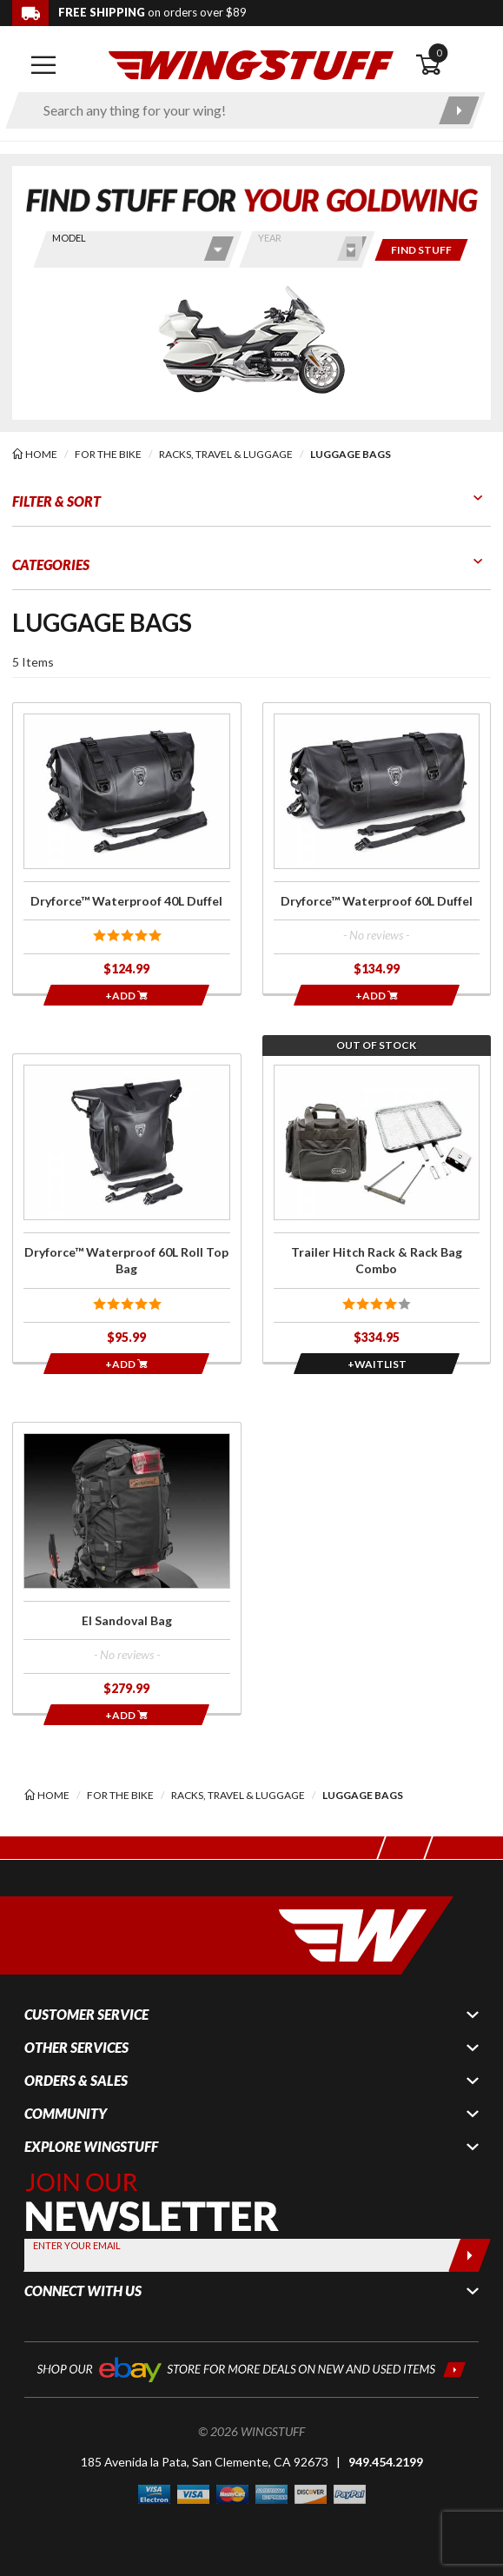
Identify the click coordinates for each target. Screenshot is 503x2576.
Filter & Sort (56, 501)
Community (65, 2114)
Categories (50, 564)
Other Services (76, 2048)
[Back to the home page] (251, 63)
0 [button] (438, 52)
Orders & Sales (76, 2081)
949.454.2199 (385, 2461)
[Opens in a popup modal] (376, 1363)
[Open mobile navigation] (43, 65)
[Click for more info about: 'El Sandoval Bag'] (126, 1568)
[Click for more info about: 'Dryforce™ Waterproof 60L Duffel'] (377, 848)
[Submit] (469, 2255)
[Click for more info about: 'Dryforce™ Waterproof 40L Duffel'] (126, 848)
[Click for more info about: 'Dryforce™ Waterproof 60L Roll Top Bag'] (126, 1208)
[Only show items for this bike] (421, 250)
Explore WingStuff (91, 2147)
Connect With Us (83, 2291)
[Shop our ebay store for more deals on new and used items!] (251, 2367)
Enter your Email (77, 2245)
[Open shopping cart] (453, 65)
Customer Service (86, 2015)
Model (69, 237)
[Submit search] (459, 110)
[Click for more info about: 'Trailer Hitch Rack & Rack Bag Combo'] (377, 1208)
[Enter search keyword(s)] (230, 110)
